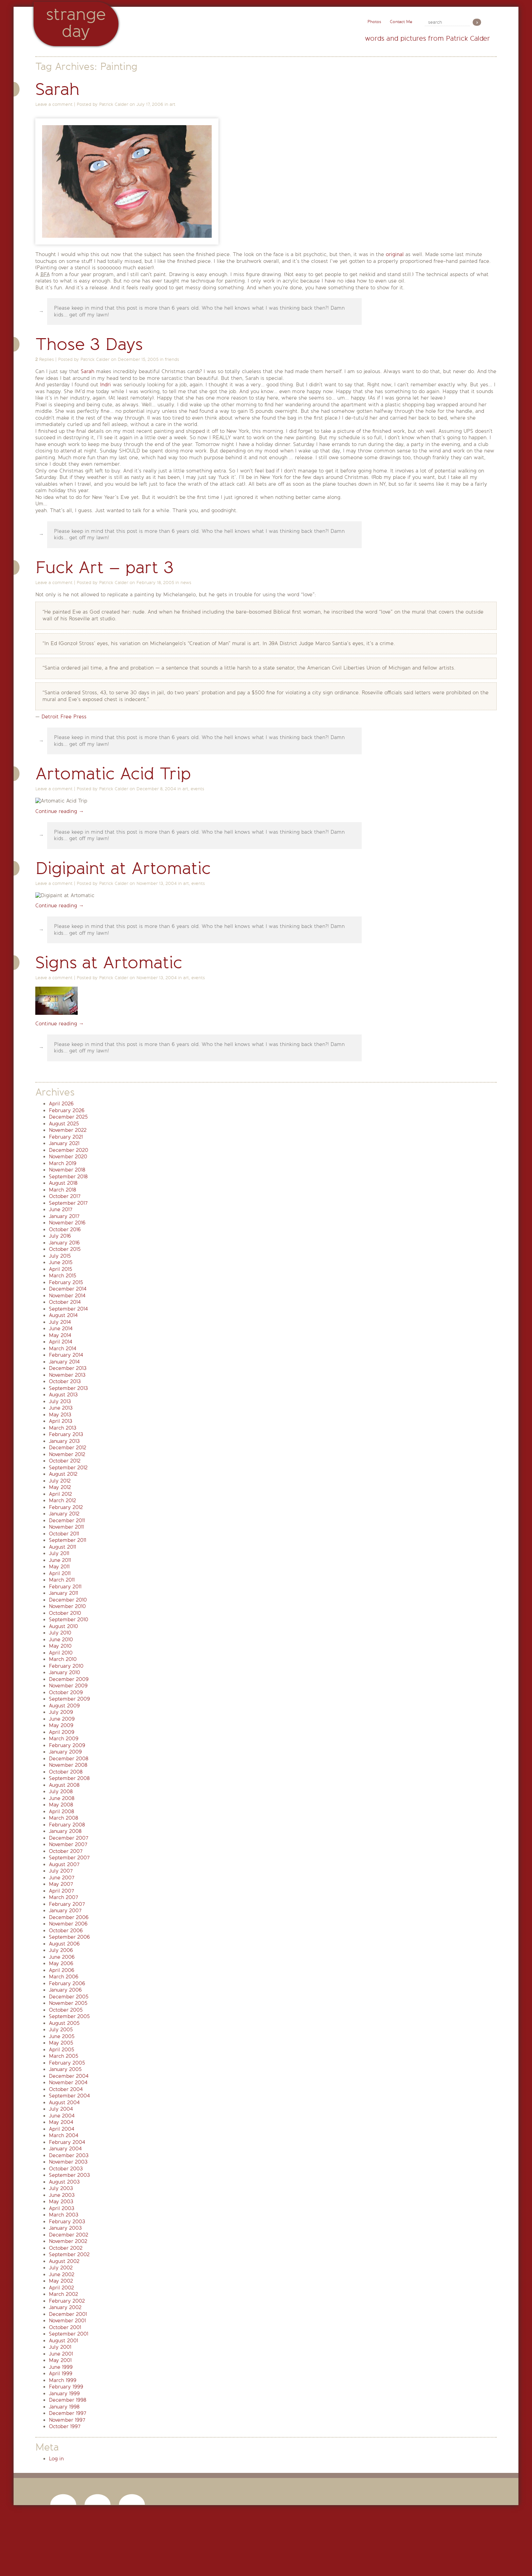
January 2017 (64, 1216)
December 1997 (67, 2413)
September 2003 (69, 2175)
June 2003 (62, 2195)
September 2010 (68, 1619)
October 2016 (65, 1229)
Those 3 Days (89, 344)
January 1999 (64, 2393)
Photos (374, 21)
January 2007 (65, 1910)
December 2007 (68, 1838)
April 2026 (61, 1104)
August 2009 (64, 1706)
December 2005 (69, 1997)
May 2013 (60, 1415)
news (185, 582)
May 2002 (61, 2281)
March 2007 (63, 1897)
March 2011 (62, 1580)
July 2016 (60, 1236)
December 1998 (67, 2400)
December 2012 (67, 1448)
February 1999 (66, 2387)
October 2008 (65, 1772)
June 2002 (61, 2274)
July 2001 (60, 2347)
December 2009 (69, 1679)
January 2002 (65, 2307)
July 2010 (60, 1633)
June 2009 (62, 1719)
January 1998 (64, 2407)
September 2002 (69, 2254)
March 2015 (62, 1276)
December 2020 (68, 1150)
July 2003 (61, 2188)
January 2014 (64, 1362)
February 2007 (67, 1904)
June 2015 (61, 1262)
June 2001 (61, 2354)
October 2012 (64, 1461)
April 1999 (60, 2373)
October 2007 (65, 1851)
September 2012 (68, 1468)
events (197, 788)
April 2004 (61, 2129)
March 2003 (63, 2215)
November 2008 (68, 1765)
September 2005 (69, 2016)
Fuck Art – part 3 (104, 568)
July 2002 (61, 2268)
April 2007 (61, 1891)
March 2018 (62, 1190)
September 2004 (69, 2096)
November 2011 (66, 1527)
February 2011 (65, 1587)
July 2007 (61, 1871)
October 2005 (66, 2010)
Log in (56, 2459)
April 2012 (60, 1494)
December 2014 (68, 1289)
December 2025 (68, 1117)
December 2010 (68, 1600)
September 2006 (69, 1937)
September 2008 (69, 1778)
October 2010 (65, 1613)
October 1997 (64, 2426)
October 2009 (66, 1692)
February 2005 (67, 2063)
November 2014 (67, 1296)
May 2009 (61, 1725)
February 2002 (67, 2301)
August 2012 (63, 1474)
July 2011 (59, 1553)
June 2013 (61, 1408)
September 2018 (68, 1177)
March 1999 (62, 2380)
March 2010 (63, 1659)
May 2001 (60, 2360)
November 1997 (67, 2420)
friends (172, 359)
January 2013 (64, 1441)
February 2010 (66, 1666)
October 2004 (66, 2089)
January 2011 (63, 1593)
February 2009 (67, 1745)
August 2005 (64, 2023)
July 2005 (61, 2030)
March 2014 (62, 1348)
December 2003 (69, 2155)
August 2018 (63, 1183)
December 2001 (68, 2314)
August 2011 (62, 1547)
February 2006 (67, 1983)
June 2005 (62, 2036)
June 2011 (60, 1560)
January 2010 (64, 1672)
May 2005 (61, 2043)
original (395, 254)
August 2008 (64, 1785)
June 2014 (61, 1328)
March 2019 (62, 1163)
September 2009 (69, 1699)
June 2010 (61, 1639)
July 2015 (60, 1256)
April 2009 (61, 1732)
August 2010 (63, 1626)
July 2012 (60, 1481)
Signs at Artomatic (108, 963)
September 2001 (68, 2334)
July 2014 (60, 1322)
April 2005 (61, 2050)
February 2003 (67, 2222)
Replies (44, 359)
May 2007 (61, 1884)
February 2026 (66, 1110)
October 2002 (65, 2248)
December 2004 (69, 2076)
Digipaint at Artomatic (123, 868)
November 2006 (68, 1924)
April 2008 (61, 1811)
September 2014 (68, 1309)
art (172, 104)
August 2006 (64, 1944)
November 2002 (68, 2241)
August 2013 (63, 1395)
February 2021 (66, 1137)
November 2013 (67, 1375)
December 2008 (68, 1759)
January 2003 (65, 2228)
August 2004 (64, 2102)
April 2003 (61, 2208)
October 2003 (66, 2169)
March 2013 (62, 1428)
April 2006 (61, 1970)
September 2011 (67, 1540)
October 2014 (65, 1302)
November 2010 (67, 1606)
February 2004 (67, 2142)
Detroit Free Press (64, 717)
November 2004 (68, 2082)
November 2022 (68, 1130)
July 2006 (61, 1950)
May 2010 (60, 1646)
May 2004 (61, 2122)
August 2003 (64, 2182)
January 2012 (64, 1514)
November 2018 (67, 1170)
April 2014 (60, 1342)
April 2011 (60, 1573)
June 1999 (61, 2367)
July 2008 (61, 1791)
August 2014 (63, 1315)
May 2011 (59, 1567)
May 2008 (61, 1805)
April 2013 (60, 1421)
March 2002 (63, 2294)
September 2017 (68, 1203)
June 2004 (62, 2116)
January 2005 (65, 2069)
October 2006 (66, 1931)
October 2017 (64, 1196)
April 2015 (60, 1269)
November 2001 (67, 2321)
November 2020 (68, 1157)
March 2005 (63, 2056)
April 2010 (61, 1653)
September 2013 (68, 1388)
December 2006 (69, 1917)
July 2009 (61, 1712)
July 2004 (61, 2109)
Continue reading (59, 811)
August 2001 (63, 2341)
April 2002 (61, 2288)
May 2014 (60, 1335)
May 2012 (60, 1487)
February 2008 (67, 1825)
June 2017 (60, 1209)
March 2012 (62, 1500)
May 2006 (61, 1963)
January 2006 (65, 1990)
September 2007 (69, 1858)
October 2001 (65, 2327)
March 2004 (63, 2135)
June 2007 (61, 1878)
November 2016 (67, 1223)
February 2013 (66, 1434)
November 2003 (68, 2162)
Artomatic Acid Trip (113, 774)
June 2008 (61, 1798)
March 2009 (63, 1739)
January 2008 (65, 1831)
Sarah (57, 89)
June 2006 (62, 1957)
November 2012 (67, 1454)
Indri (105, 385)
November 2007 (68, 1844)
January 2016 (64, 1243)
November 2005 (68, 2003)
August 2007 (64, 1864)
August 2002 (64, 2261)
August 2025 (64, 1124)
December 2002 (68, 2235)
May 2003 (61, 2202)
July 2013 (60, 1401)
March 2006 (63, 1977)
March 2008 (63, 1818)
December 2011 (67, 1520)
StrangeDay (76, 22)
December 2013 (68, 1368)
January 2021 (64, 1143)
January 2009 (65, 1752)
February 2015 (66, 1282)
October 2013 (65, 1381)
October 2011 (64, 1534)
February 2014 (66, 1355)
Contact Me (401, 21)
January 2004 (65, 2149)
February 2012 (66, 1507)
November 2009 (68, 1686)
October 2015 (65, 1249)
